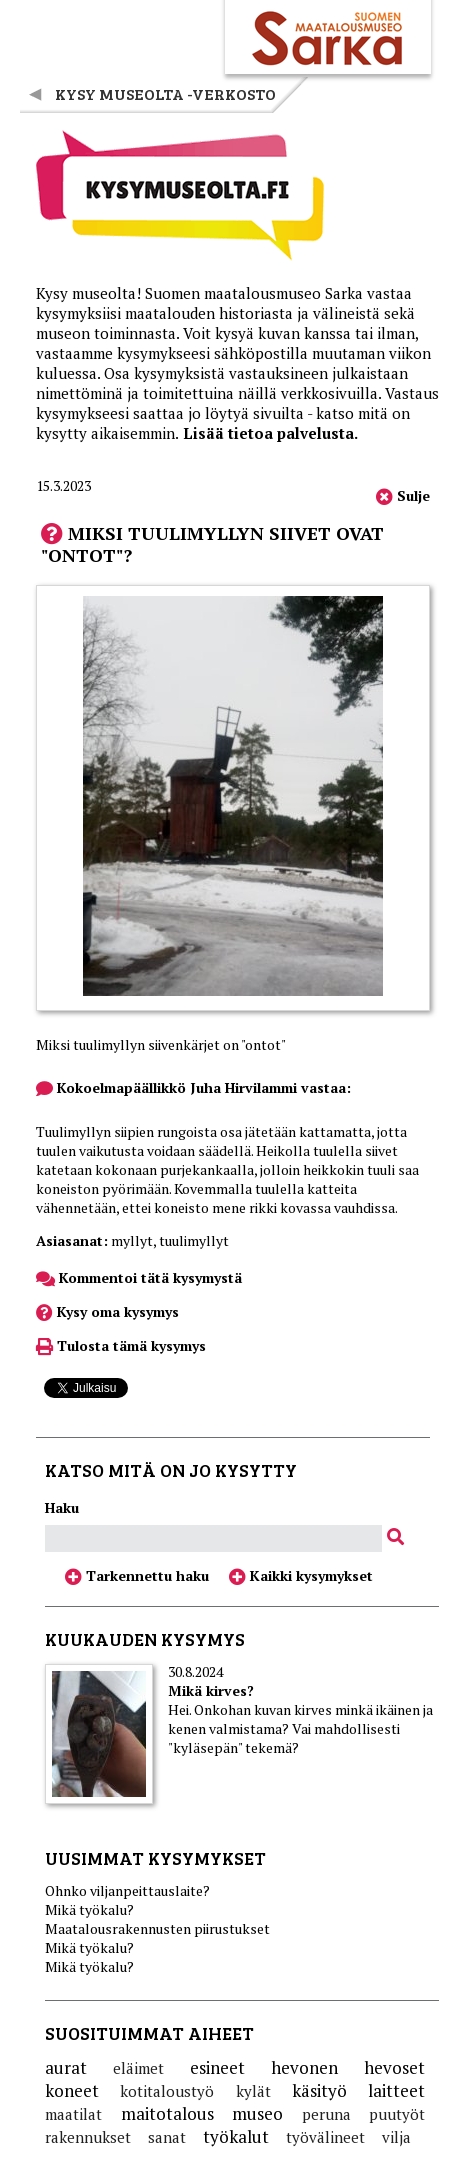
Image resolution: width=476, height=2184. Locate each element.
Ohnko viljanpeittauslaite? (127, 1890)
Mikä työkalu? (89, 1909)
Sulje (403, 495)
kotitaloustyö (167, 2091)
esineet (217, 2067)
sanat (167, 2137)
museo (257, 2113)
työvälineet (325, 2137)
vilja (396, 2137)
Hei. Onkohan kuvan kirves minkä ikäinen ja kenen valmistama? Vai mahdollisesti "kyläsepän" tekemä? (300, 1728)
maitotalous (167, 2113)
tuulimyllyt (194, 1240)
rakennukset (88, 2137)
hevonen (304, 2067)
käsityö (319, 2090)
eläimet (138, 2068)
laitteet (396, 2090)
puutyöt (397, 2114)
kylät (253, 2091)
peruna (326, 2114)
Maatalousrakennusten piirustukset (157, 1928)
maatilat (73, 2114)
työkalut (236, 2136)
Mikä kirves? (211, 1690)
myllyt (132, 1240)
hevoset (394, 2067)
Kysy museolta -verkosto (165, 93)
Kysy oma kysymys (107, 1311)
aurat (66, 2067)
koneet (72, 2090)
